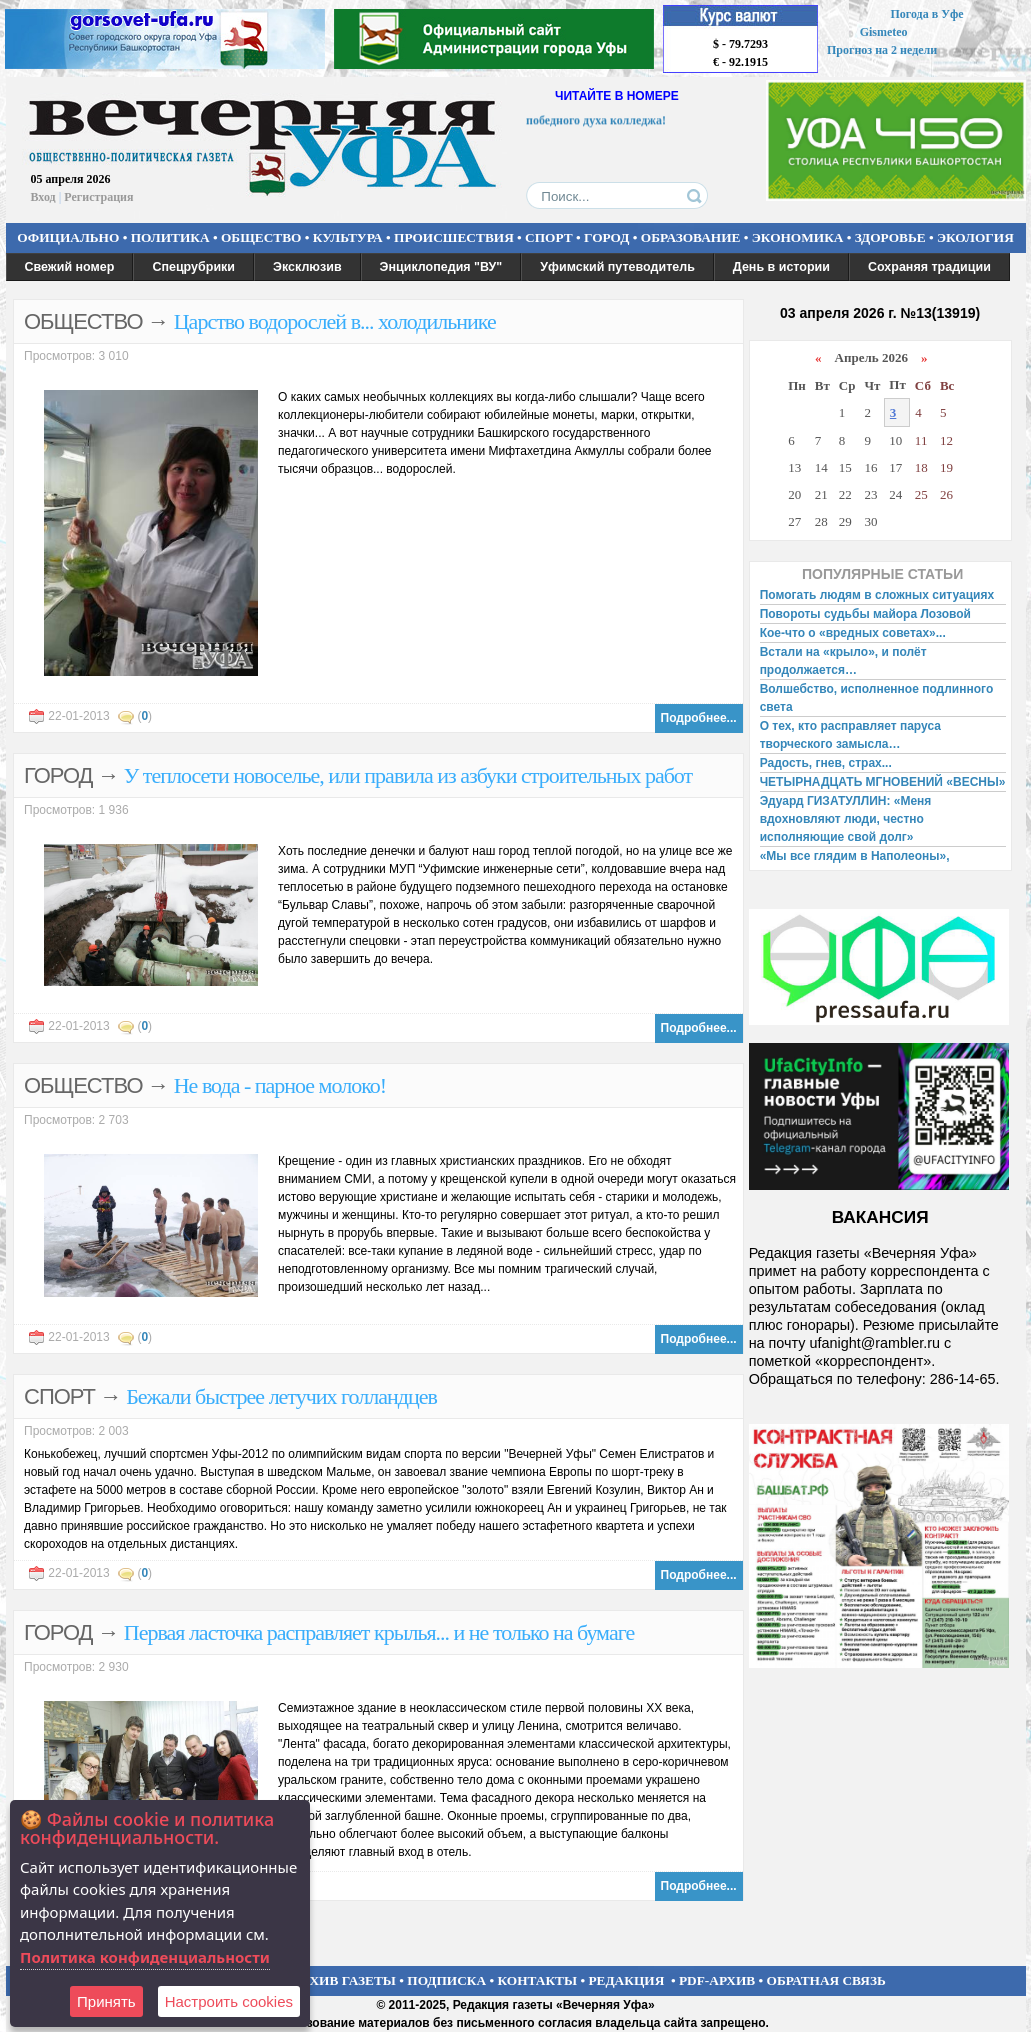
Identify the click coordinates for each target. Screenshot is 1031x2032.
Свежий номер (70, 267)
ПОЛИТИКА (170, 237)
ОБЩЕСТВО (261, 237)
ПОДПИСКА (446, 1980)
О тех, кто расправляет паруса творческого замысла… (850, 735)
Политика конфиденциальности (145, 1957)
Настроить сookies (229, 2001)
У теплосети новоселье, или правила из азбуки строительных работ (408, 775)
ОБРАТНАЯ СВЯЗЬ (826, 1980)
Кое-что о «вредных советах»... (853, 633)
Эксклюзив (307, 267)
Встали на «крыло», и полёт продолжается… (843, 661)
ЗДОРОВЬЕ (890, 237)
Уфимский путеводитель (617, 267)
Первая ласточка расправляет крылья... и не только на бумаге (379, 1632)
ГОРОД (606, 237)
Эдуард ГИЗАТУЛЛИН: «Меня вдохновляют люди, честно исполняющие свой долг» (846, 819)
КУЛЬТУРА (348, 237)
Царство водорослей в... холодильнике (335, 321)
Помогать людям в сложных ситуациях (877, 595)
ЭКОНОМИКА (798, 237)
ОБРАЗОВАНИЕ (691, 237)
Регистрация (98, 197)
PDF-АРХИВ (717, 1980)
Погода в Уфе (926, 14)
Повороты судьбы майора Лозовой (865, 614)
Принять (106, 2001)
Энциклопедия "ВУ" (441, 267)
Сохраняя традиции (929, 267)
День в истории (781, 267)
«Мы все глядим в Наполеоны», (855, 856)
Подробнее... (699, 718)
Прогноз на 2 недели (882, 50)
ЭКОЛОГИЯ (975, 237)
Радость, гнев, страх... (826, 763)
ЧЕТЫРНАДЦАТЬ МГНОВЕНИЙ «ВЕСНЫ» (883, 782)
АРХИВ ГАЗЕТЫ (344, 1980)
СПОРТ (549, 237)
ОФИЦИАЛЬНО (68, 237)
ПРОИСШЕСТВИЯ (454, 237)
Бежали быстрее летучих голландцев (281, 1396)
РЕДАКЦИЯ (626, 1980)
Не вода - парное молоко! (280, 1085)
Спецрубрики (193, 267)
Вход (43, 197)
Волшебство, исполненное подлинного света (877, 698)
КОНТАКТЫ (538, 1980)
